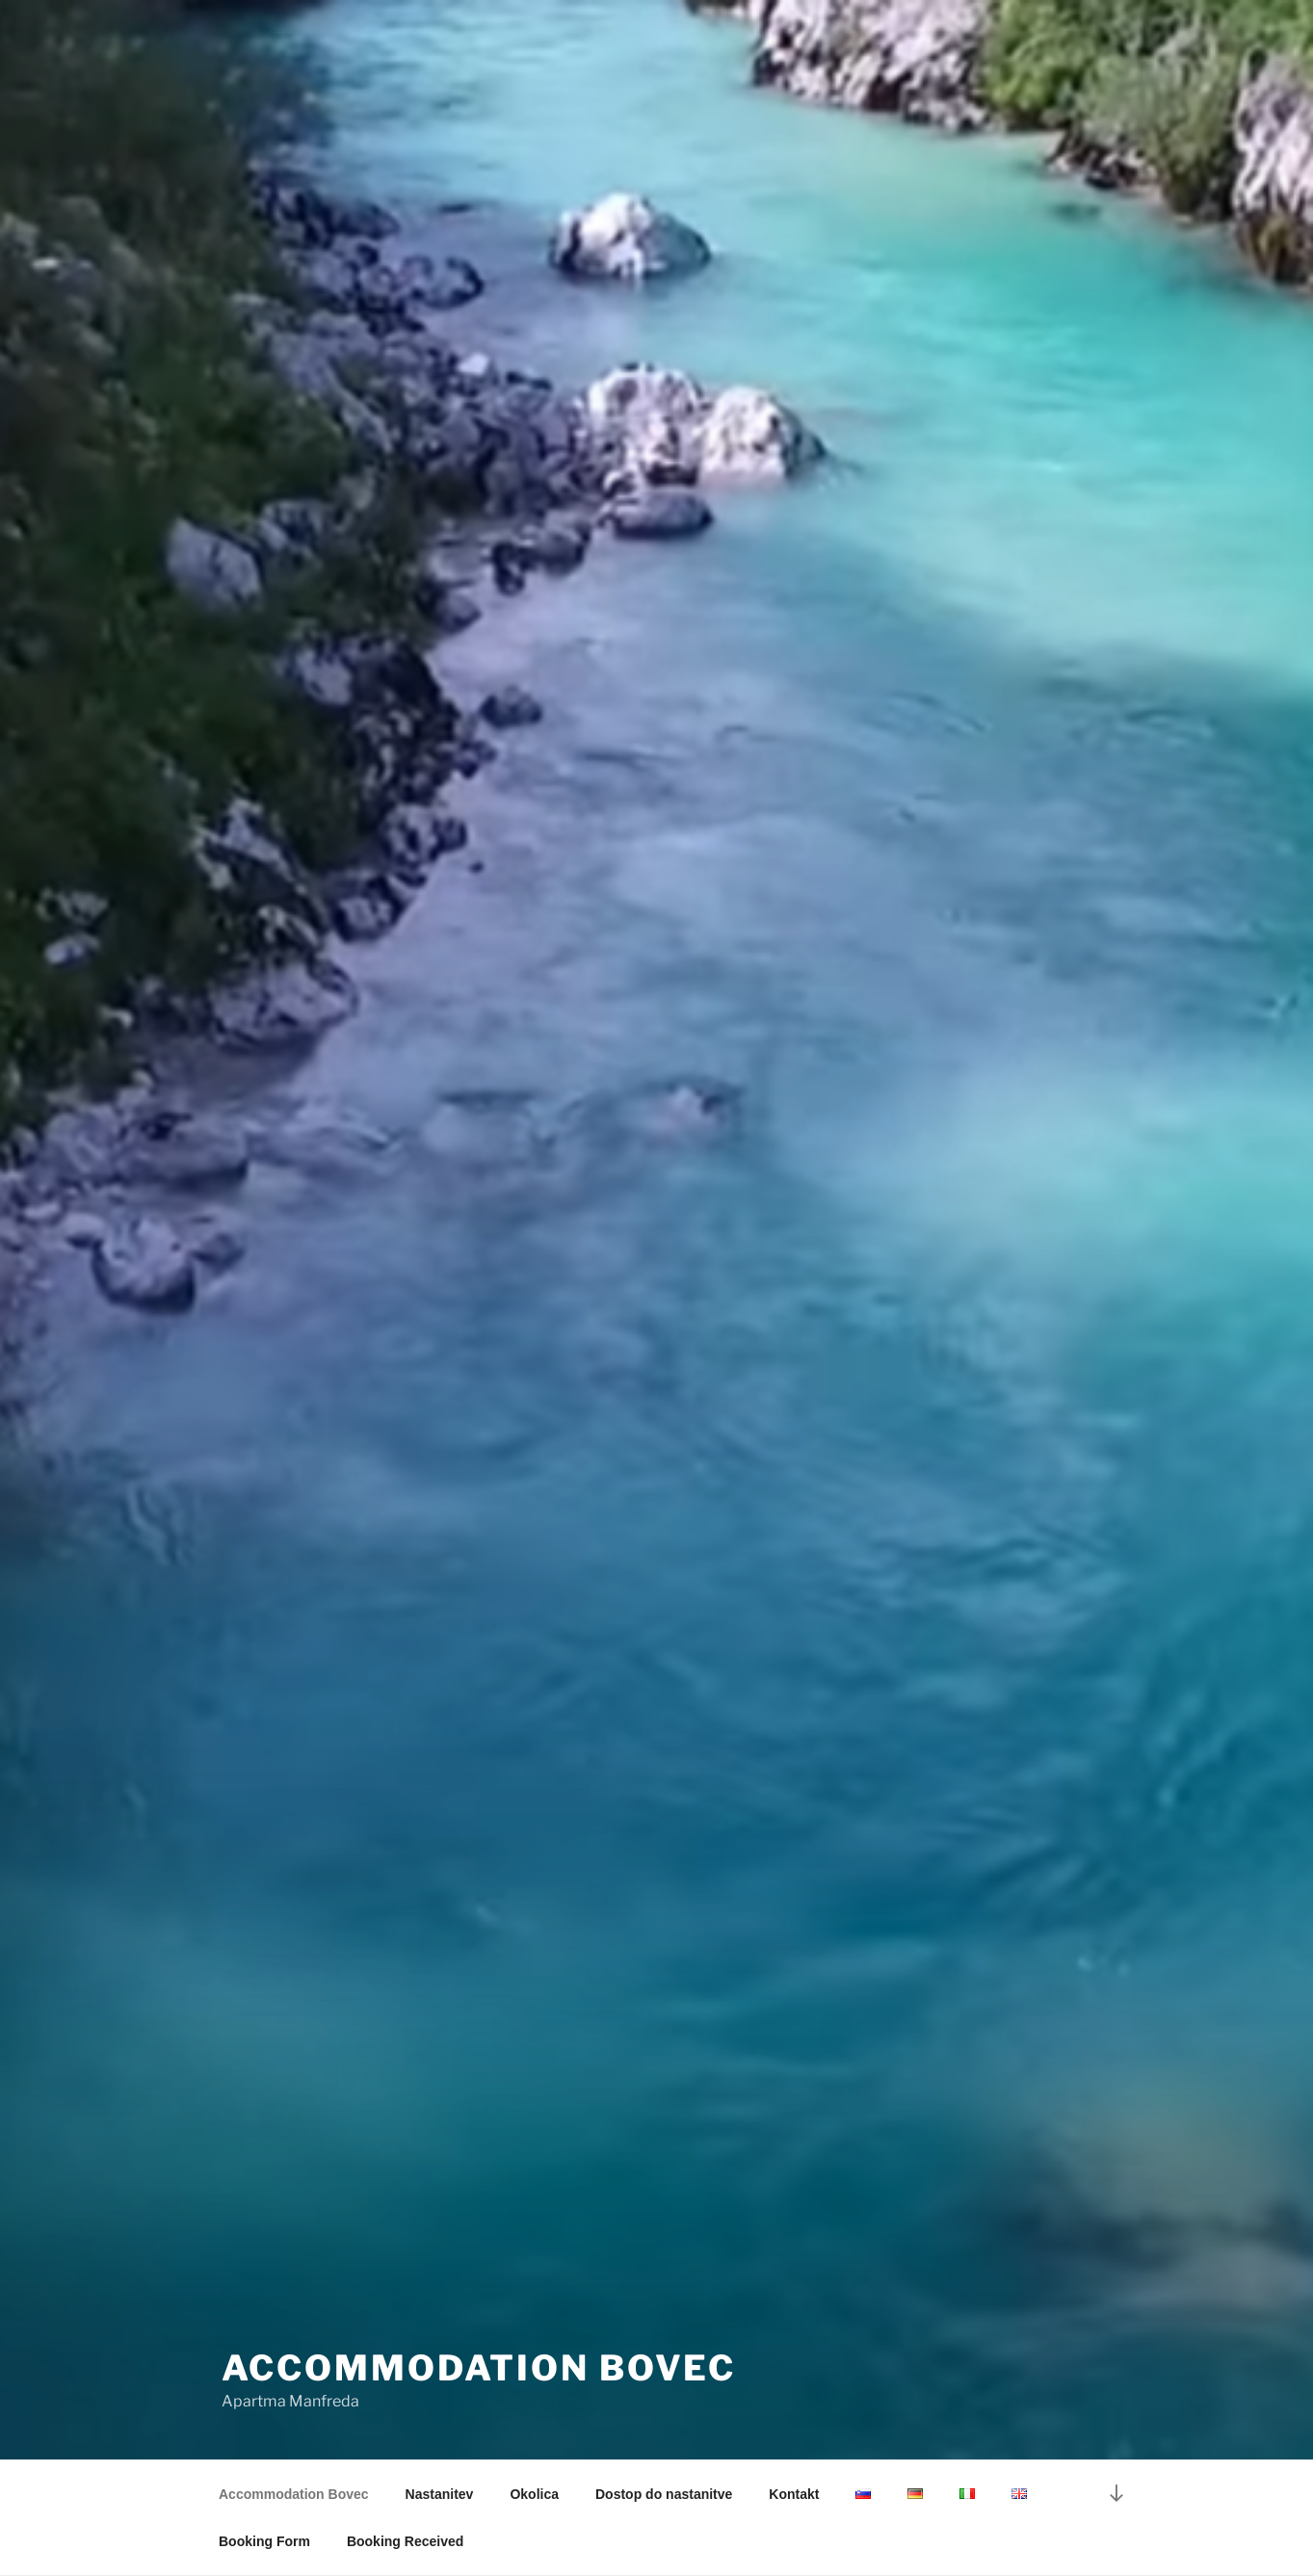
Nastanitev (440, 2494)
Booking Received (405, 2541)
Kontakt (794, 2494)
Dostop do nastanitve (663, 2494)
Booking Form (264, 2541)
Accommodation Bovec (479, 2368)
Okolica (534, 2494)
